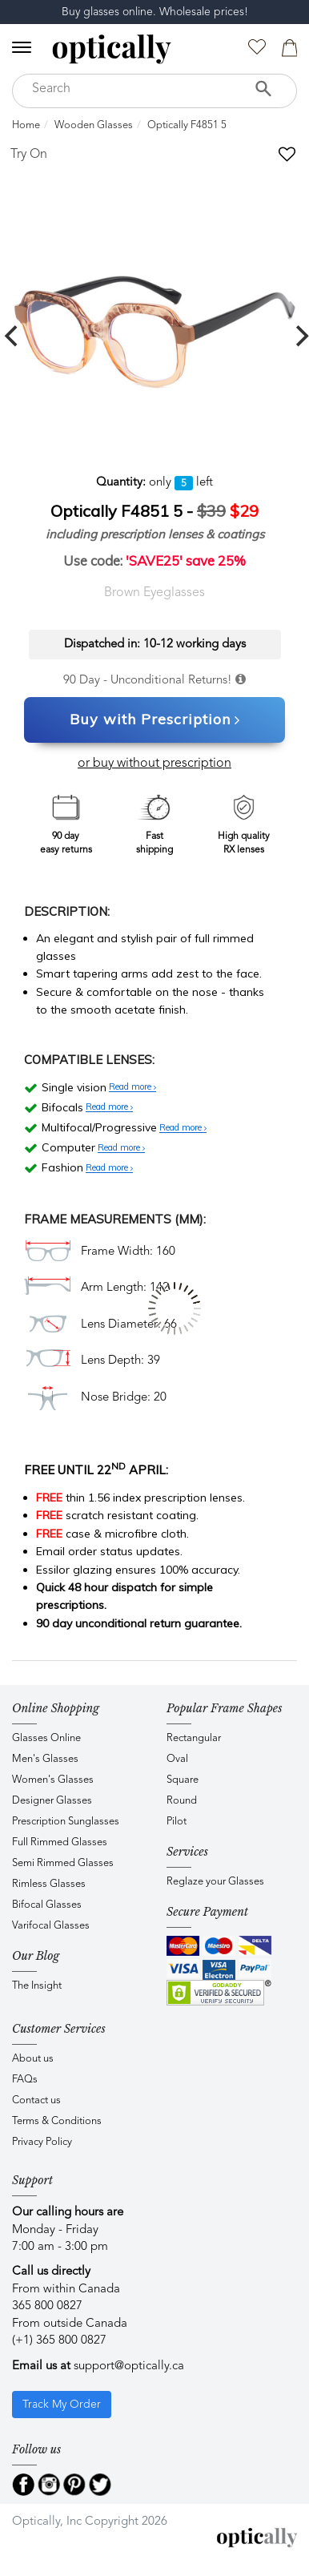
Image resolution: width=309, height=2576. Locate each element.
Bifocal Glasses (47, 1905)
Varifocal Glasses (51, 1926)
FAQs (25, 2079)
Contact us (36, 2100)
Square (183, 1780)
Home (26, 125)
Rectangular (194, 1738)
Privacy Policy (42, 2142)
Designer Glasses (52, 1801)
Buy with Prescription (155, 720)
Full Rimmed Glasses (59, 1842)
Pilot (177, 1821)
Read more (132, 1087)
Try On (28, 154)
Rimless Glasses (49, 1884)
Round (182, 1801)
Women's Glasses (53, 1780)
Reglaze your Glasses (215, 1882)
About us (33, 2059)
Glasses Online (46, 1738)
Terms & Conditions (57, 2121)
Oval (177, 1759)
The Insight (37, 1986)
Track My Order (61, 2404)
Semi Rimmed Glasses (63, 1863)
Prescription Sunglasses (65, 1821)
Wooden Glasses (93, 125)
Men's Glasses (45, 1759)
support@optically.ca (129, 2366)
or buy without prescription (154, 763)
